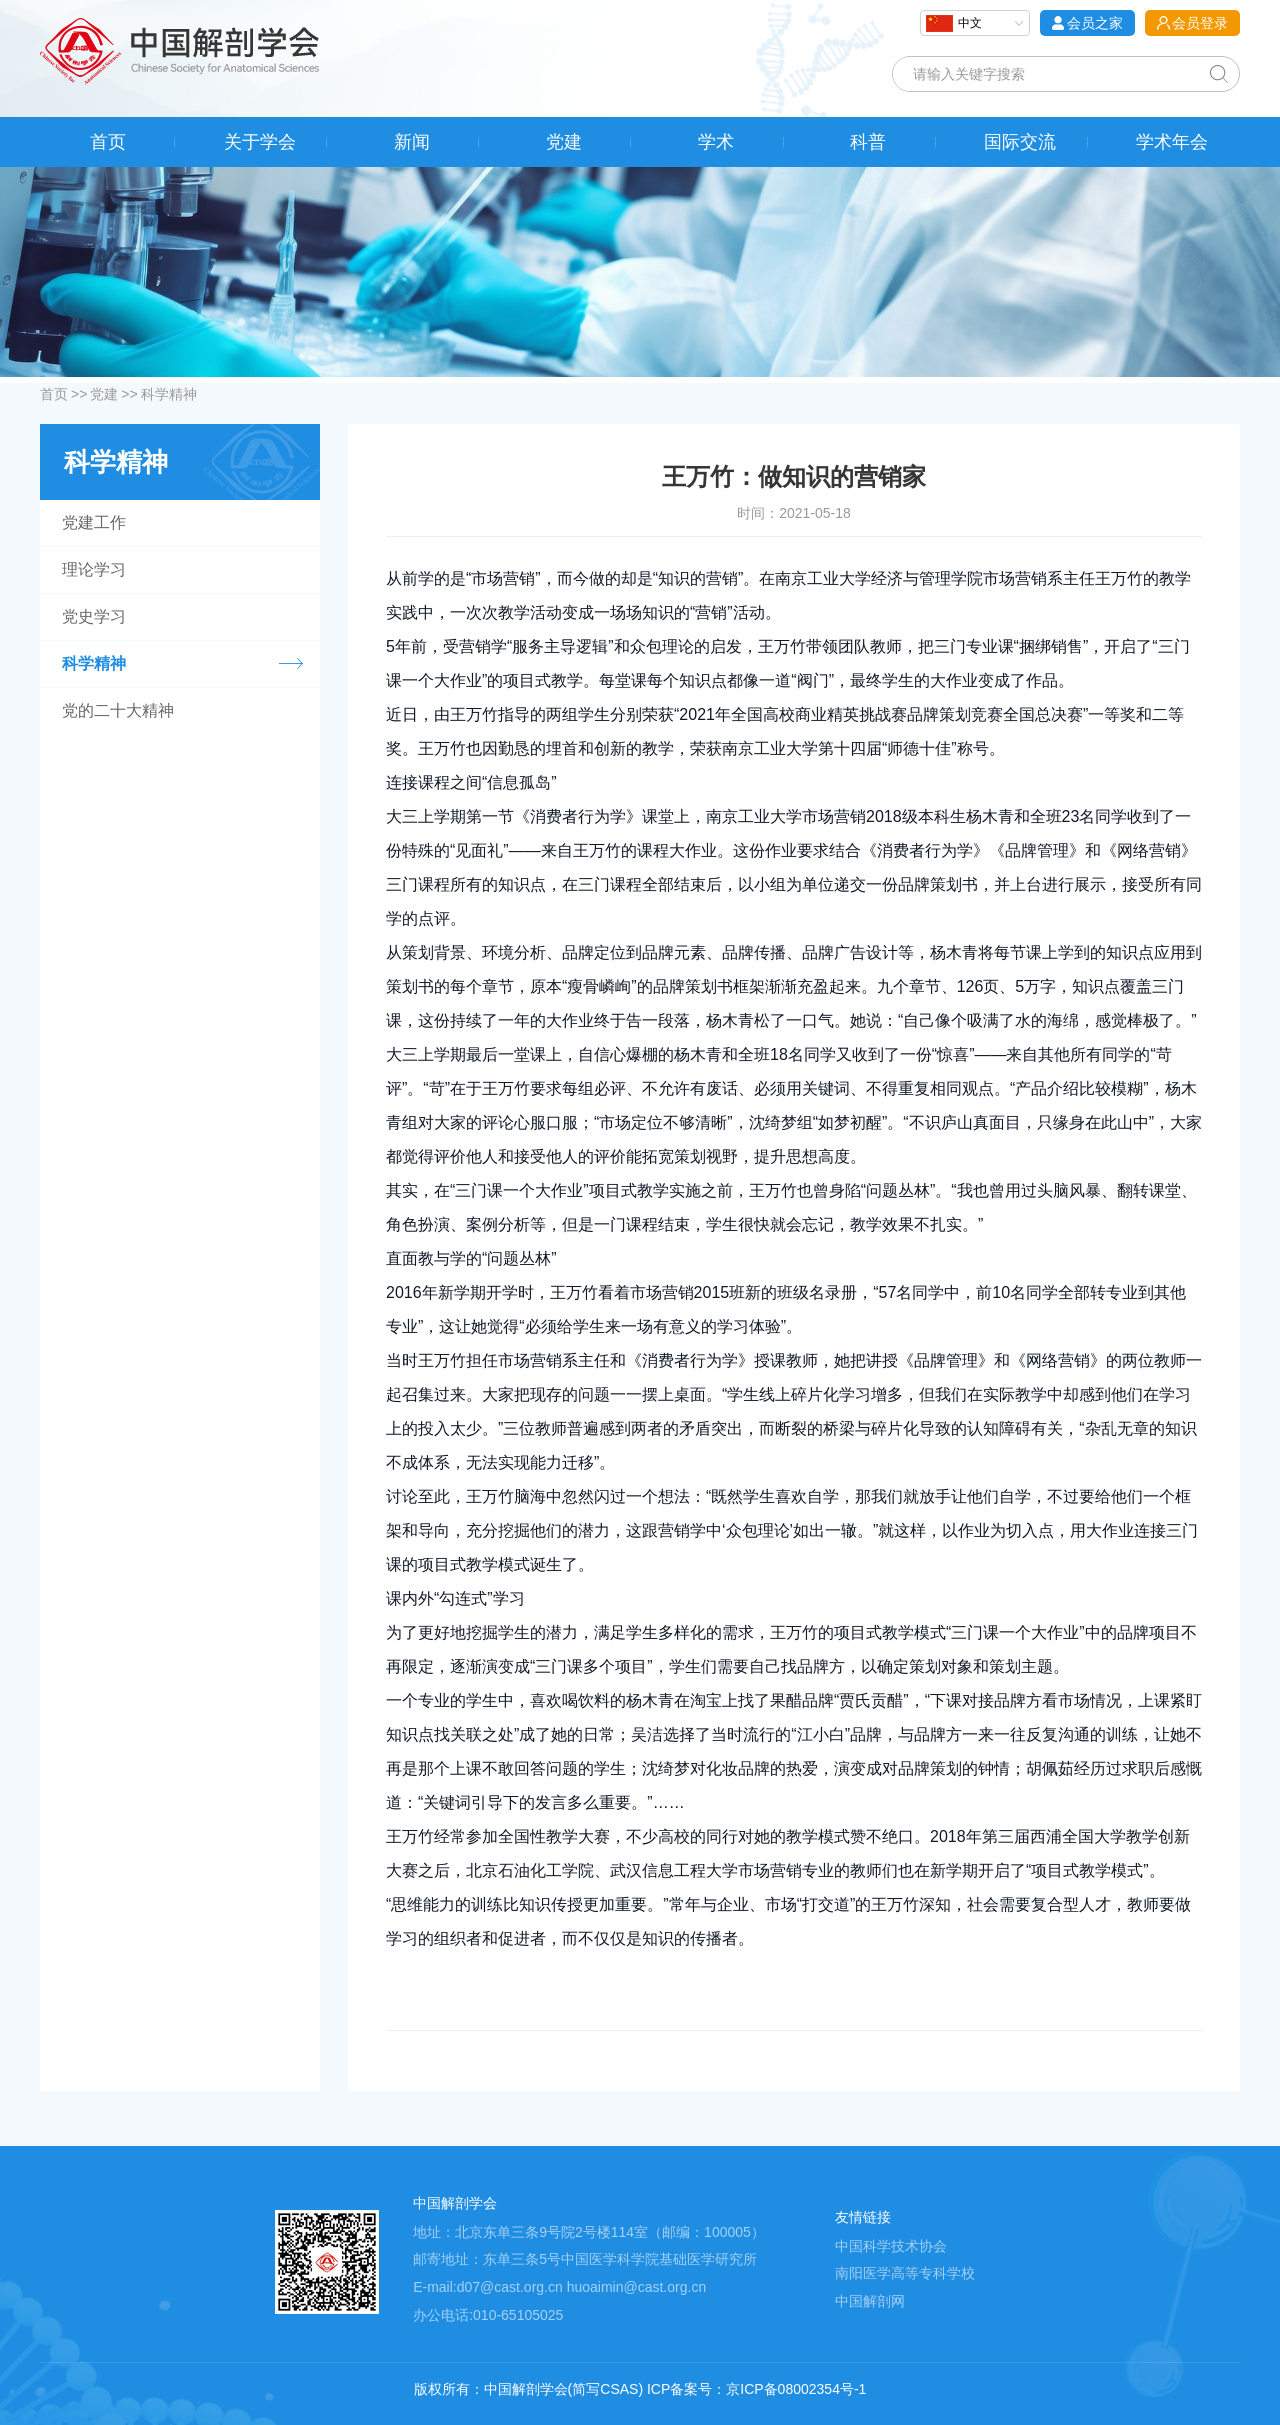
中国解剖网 (870, 2301)
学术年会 (1172, 142)
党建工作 (94, 522)
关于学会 (260, 142)
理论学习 (94, 569)
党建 (564, 142)
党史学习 (94, 616)
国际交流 (1020, 142)
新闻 (412, 142)
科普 (868, 142)
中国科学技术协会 (891, 2246)
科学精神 (169, 394)
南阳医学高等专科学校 (905, 2273)
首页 (108, 142)
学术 (716, 142)
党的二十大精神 (118, 710)
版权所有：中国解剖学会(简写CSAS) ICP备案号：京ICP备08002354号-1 (640, 2389)
